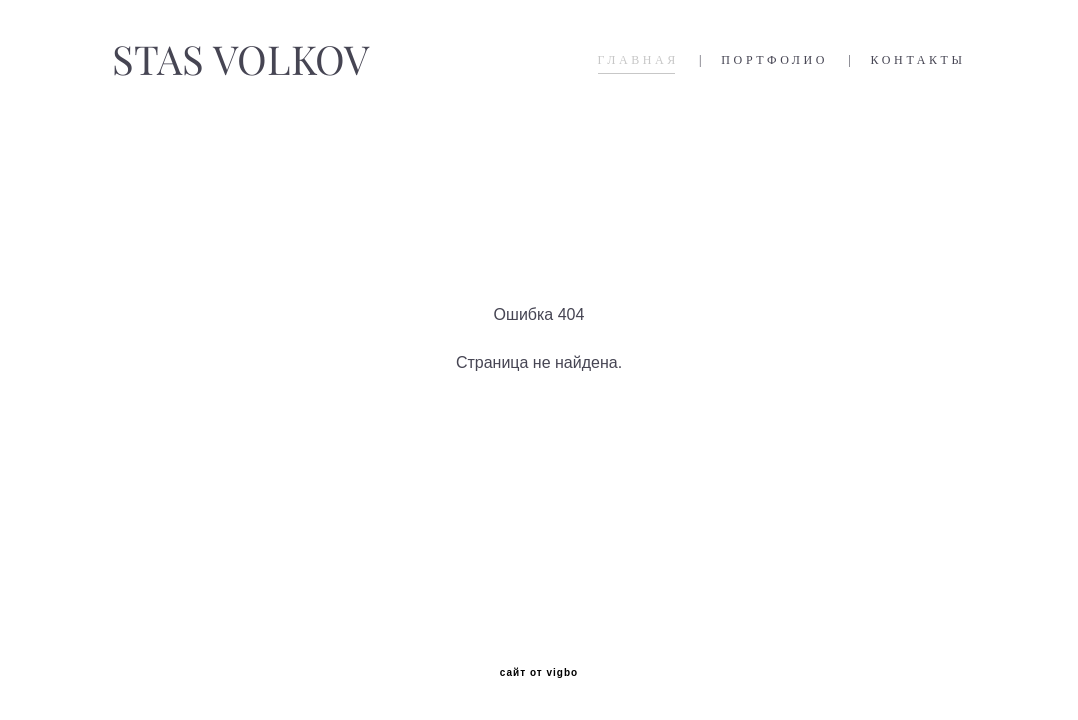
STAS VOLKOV (240, 60)
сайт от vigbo (539, 673)
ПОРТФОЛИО (774, 60)
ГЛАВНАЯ (638, 60)
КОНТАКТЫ (918, 60)
